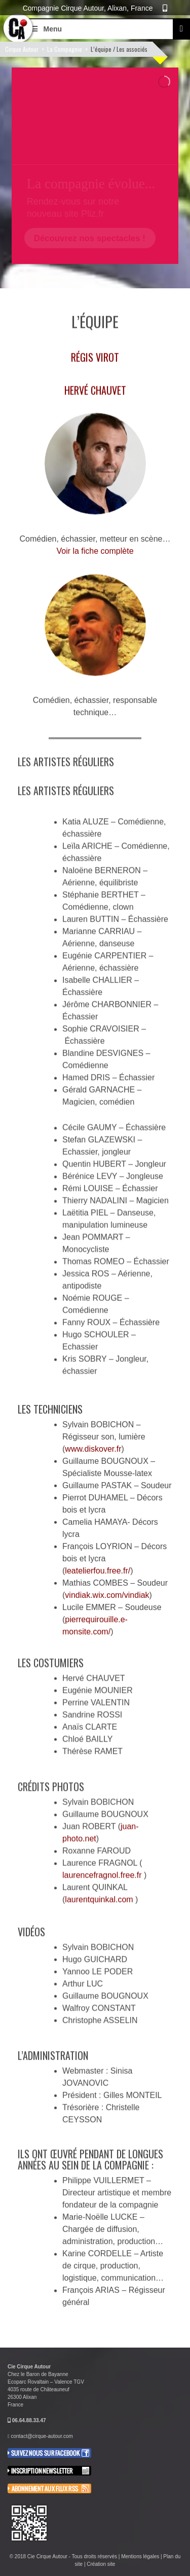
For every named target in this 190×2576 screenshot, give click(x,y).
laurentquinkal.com (100, 1895)
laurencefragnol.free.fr (103, 1870)
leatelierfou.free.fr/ (97, 1562)
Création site (101, 2564)
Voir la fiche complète (94, 551)
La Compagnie (64, 49)
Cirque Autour (22, 49)
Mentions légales (140, 2556)
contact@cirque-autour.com (41, 2436)
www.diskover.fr (93, 1440)
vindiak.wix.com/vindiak (107, 1587)
